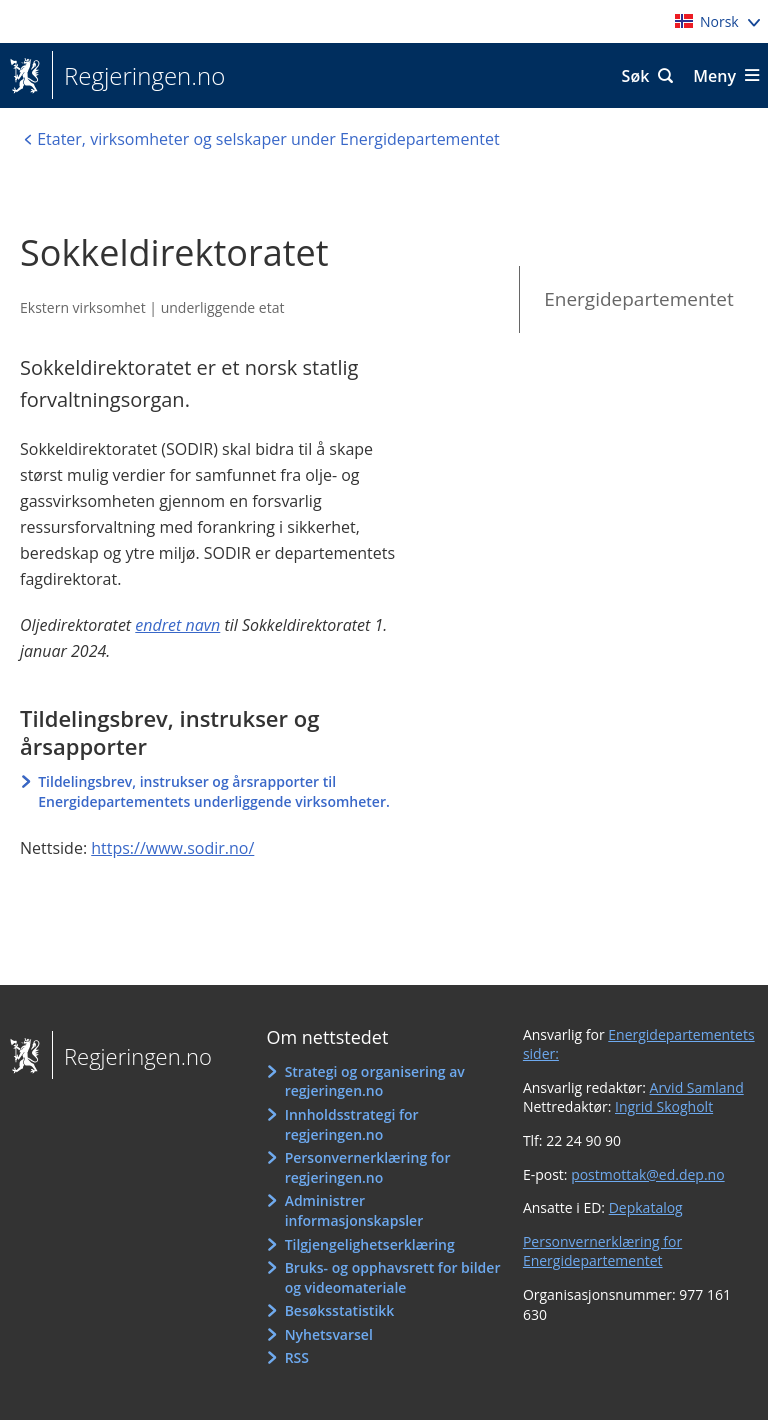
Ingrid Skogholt (664, 1106)
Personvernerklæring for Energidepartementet (602, 1251)
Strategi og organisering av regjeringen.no (375, 1081)
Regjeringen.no (138, 76)
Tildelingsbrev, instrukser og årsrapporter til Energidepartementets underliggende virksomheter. (214, 791)
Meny (714, 76)
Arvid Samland (697, 1087)
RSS (297, 1357)
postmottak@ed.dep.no (647, 1174)
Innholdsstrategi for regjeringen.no (352, 1124)
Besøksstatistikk (340, 1310)
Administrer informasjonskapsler (354, 1210)
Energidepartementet (639, 299)
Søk (636, 76)
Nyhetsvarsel (329, 1334)
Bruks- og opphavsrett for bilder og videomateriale (393, 1277)
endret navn (177, 625)
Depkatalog (646, 1207)
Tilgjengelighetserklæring (370, 1244)
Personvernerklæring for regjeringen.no (368, 1167)
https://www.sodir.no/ (172, 848)
